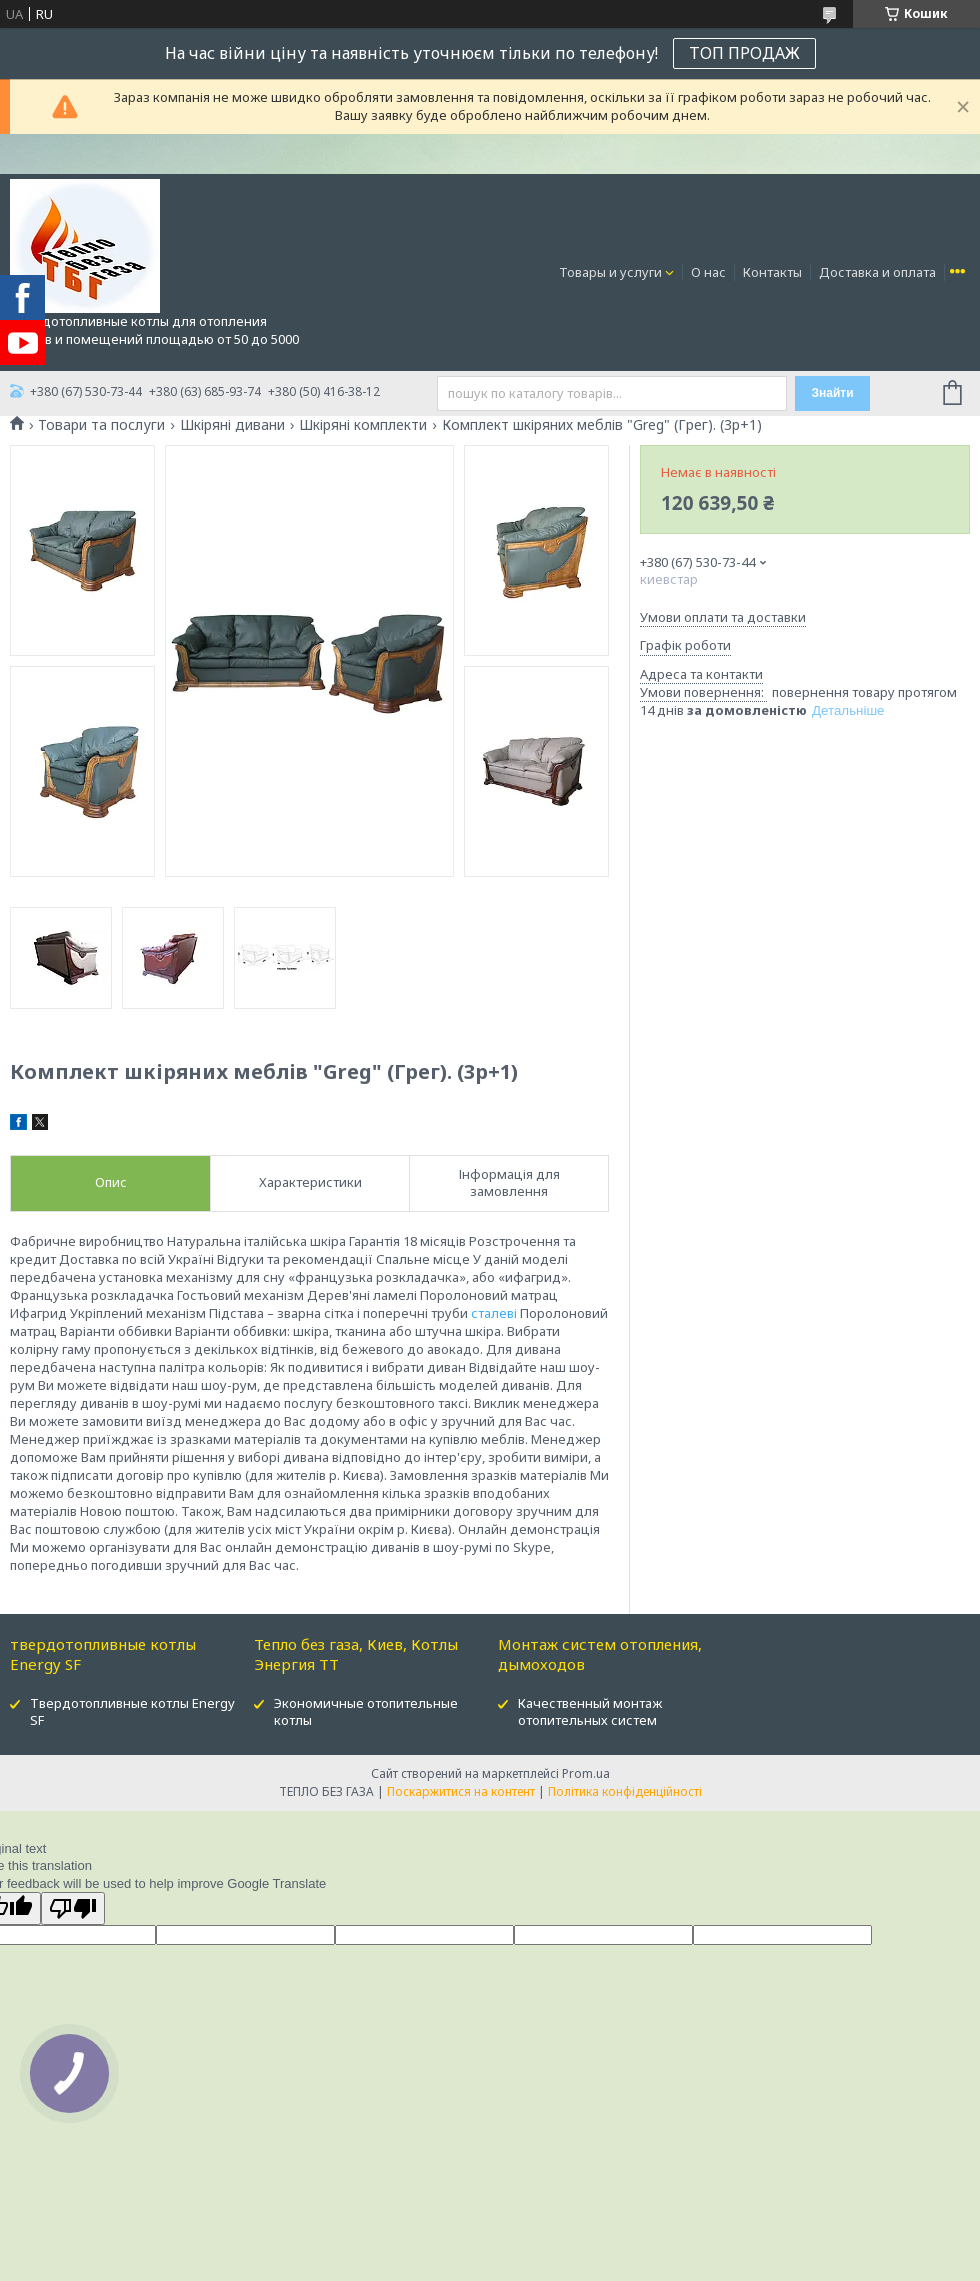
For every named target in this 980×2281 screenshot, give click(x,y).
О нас (708, 272)
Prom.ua (586, 1773)
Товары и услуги (610, 272)
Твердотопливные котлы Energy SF (132, 1711)
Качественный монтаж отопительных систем (590, 1711)
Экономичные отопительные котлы (366, 1711)
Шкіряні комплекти (363, 425)
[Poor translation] (73, 1908)
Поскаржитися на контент (461, 1791)
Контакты (772, 272)
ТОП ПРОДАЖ (744, 53)
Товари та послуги (101, 425)
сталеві (494, 1313)
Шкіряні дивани (232, 425)
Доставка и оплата (877, 272)
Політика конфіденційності (625, 1791)
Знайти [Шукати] (832, 393)
